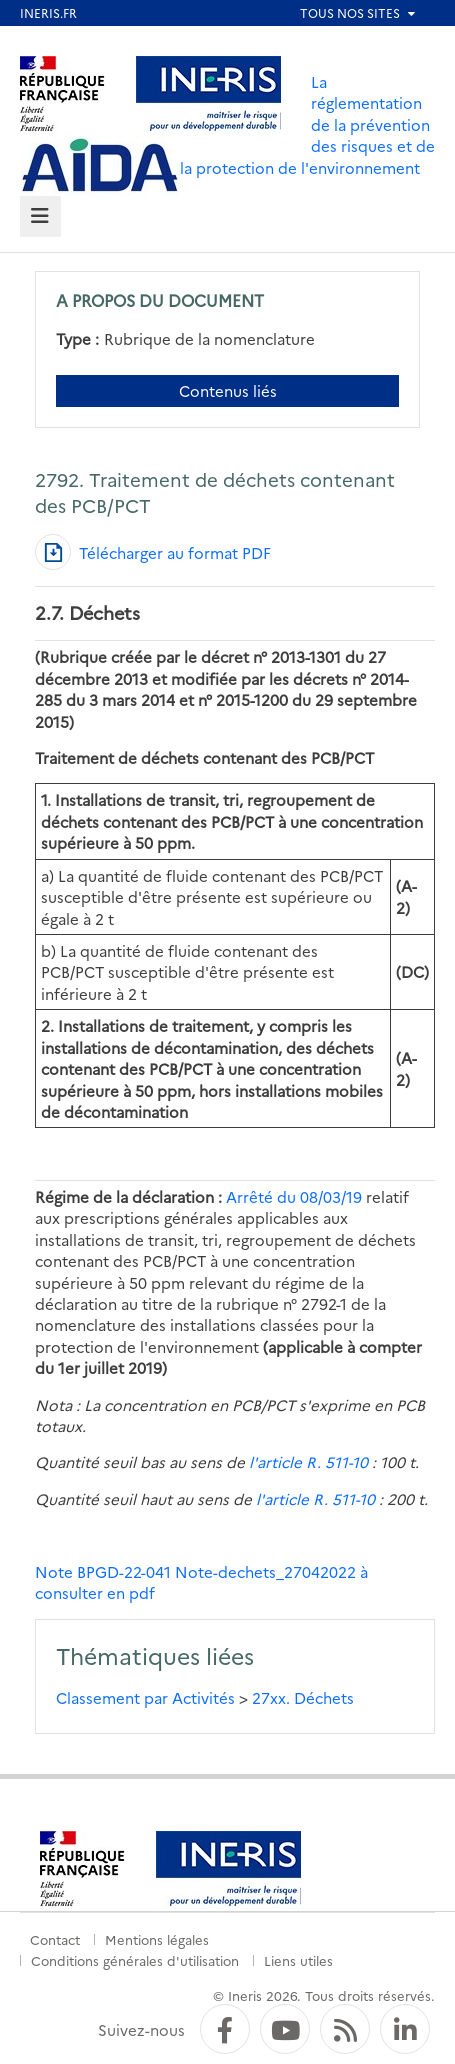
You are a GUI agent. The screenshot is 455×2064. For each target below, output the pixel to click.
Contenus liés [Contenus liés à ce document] (228, 390)
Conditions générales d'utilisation (135, 1960)
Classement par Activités (145, 1697)
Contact (55, 1939)
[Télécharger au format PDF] (153, 552)
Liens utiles (298, 1960)
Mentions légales (157, 1939)
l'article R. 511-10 (306, 1461)
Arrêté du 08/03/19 (294, 1196)
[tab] (40, 216)
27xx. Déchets (303, 1697)
